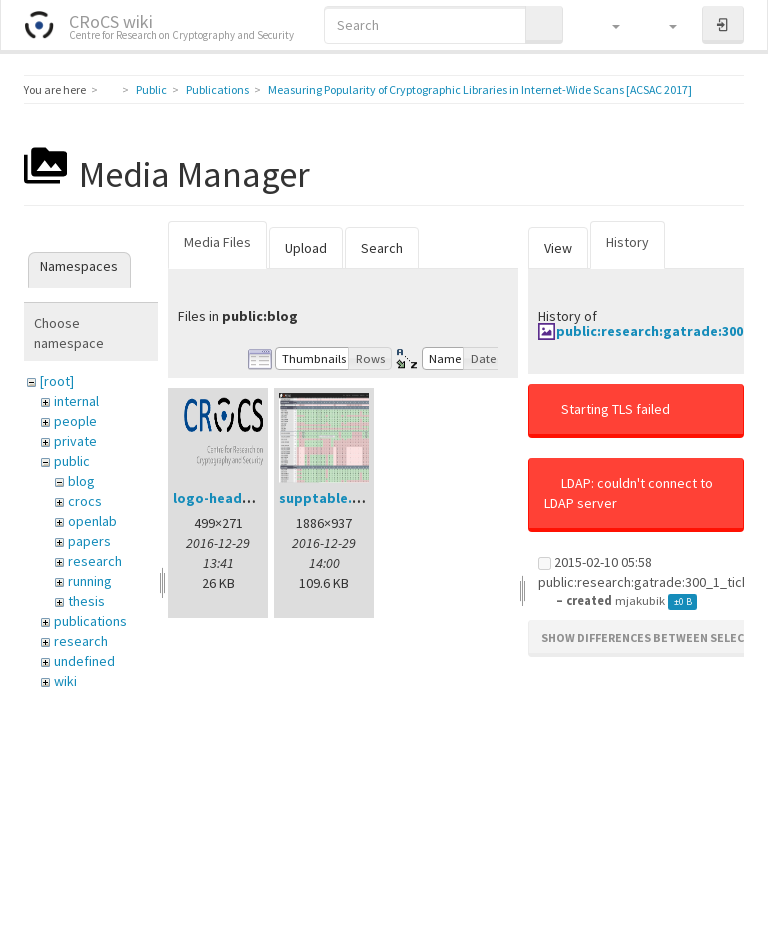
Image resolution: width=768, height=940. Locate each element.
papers (89, 541)
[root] (57, 381)
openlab (92, 521)
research (95, 561)
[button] (606, 25)
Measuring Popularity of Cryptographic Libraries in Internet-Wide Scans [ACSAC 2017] (480, 89)
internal (76, 401)
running (90, 581)
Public (151, 89)
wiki (65, 681)
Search (382, 248)
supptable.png (328, 498)
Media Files (217, 242)
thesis (86, 601)
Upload (306, 248)
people (75, 421)
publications (90, 621)
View (558, 248)
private (75, 441)
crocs (85, 501)
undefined (84, 661)
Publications (217, 89)
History (627, 242)
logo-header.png (229, 498)
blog (81, 481)
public (72, 461)
